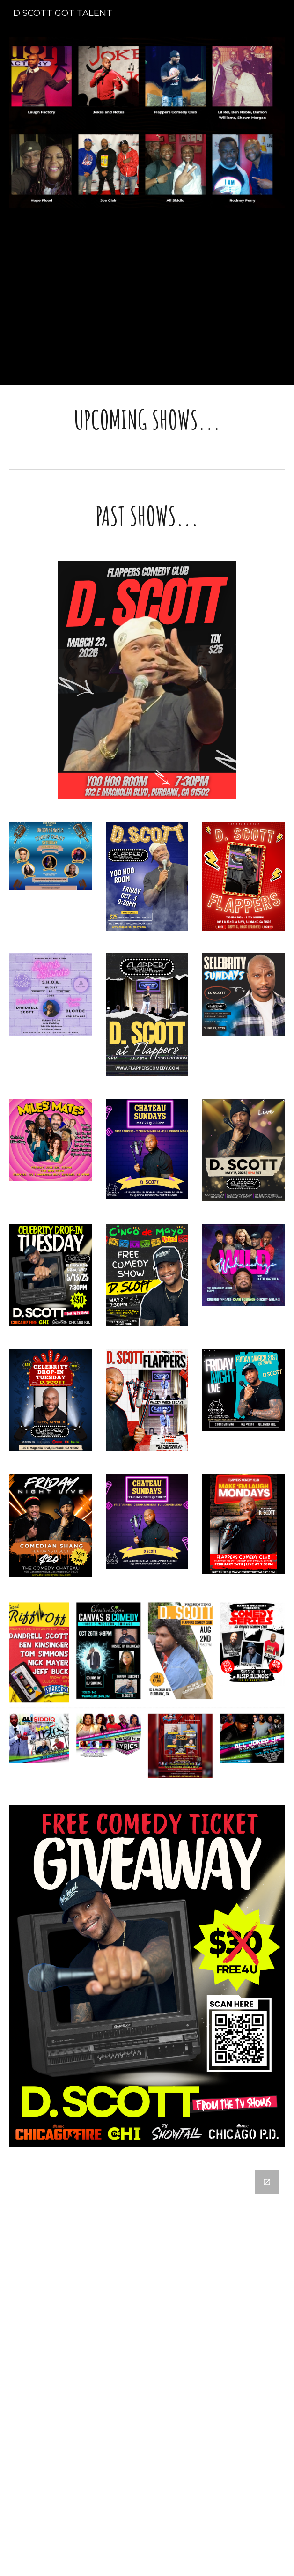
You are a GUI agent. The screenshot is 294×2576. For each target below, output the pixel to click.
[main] (146, 420)
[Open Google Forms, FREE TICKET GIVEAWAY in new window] (267, 2182)
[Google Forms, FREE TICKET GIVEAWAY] (146, 2352)
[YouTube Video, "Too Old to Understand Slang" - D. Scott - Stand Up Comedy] (146, 302)
